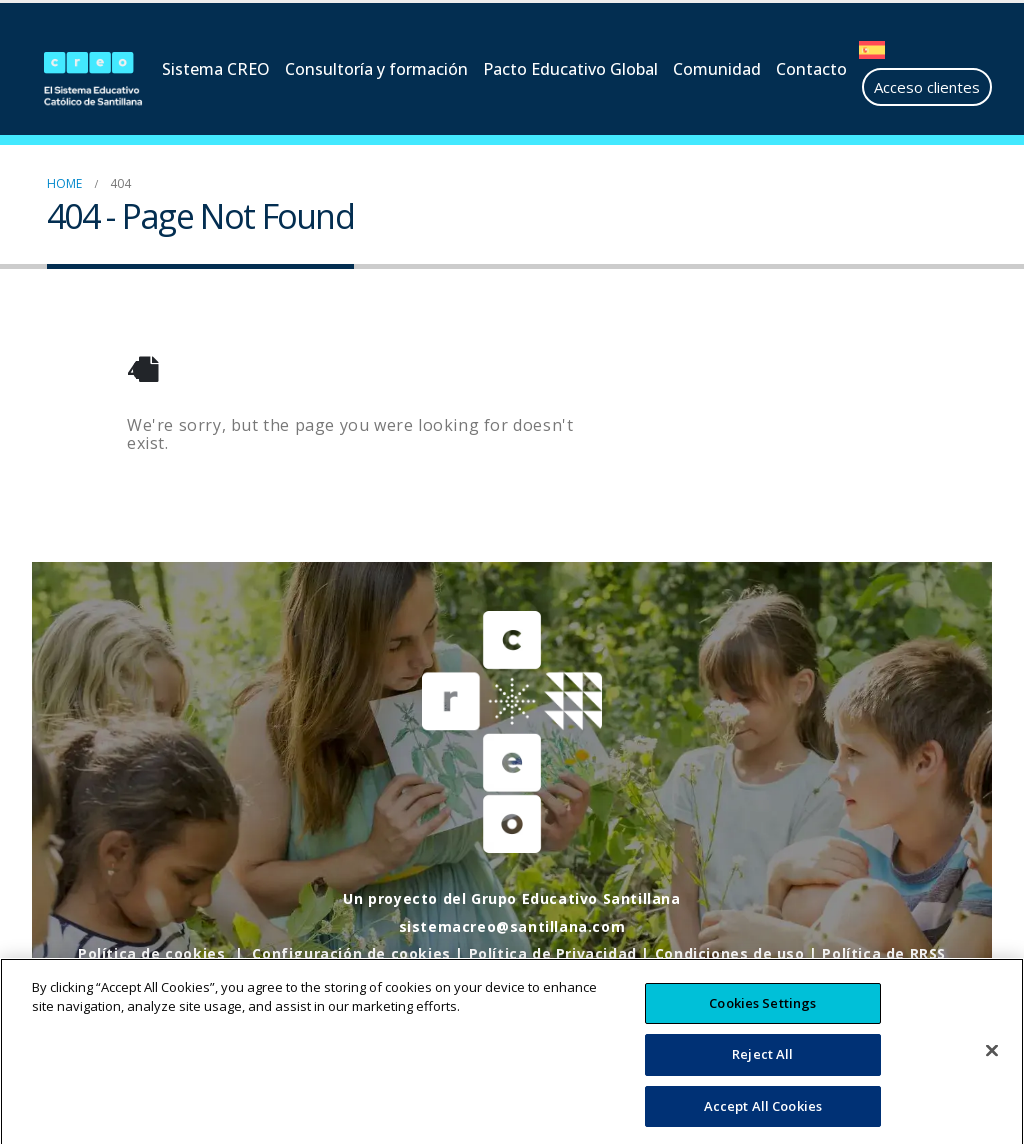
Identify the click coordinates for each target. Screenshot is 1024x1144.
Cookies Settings (762, 1020)
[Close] (992, 1068)
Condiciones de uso (730, 953)
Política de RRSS (884, 953)
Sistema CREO (216, 69)
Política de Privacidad (553, 953)
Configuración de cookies (351, 953)
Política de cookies (151, 953)
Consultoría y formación (376, 69)
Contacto (811, 69)
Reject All (762, 1072)
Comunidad (717, 69)
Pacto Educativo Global (570, 69)
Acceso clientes (927, 87)
